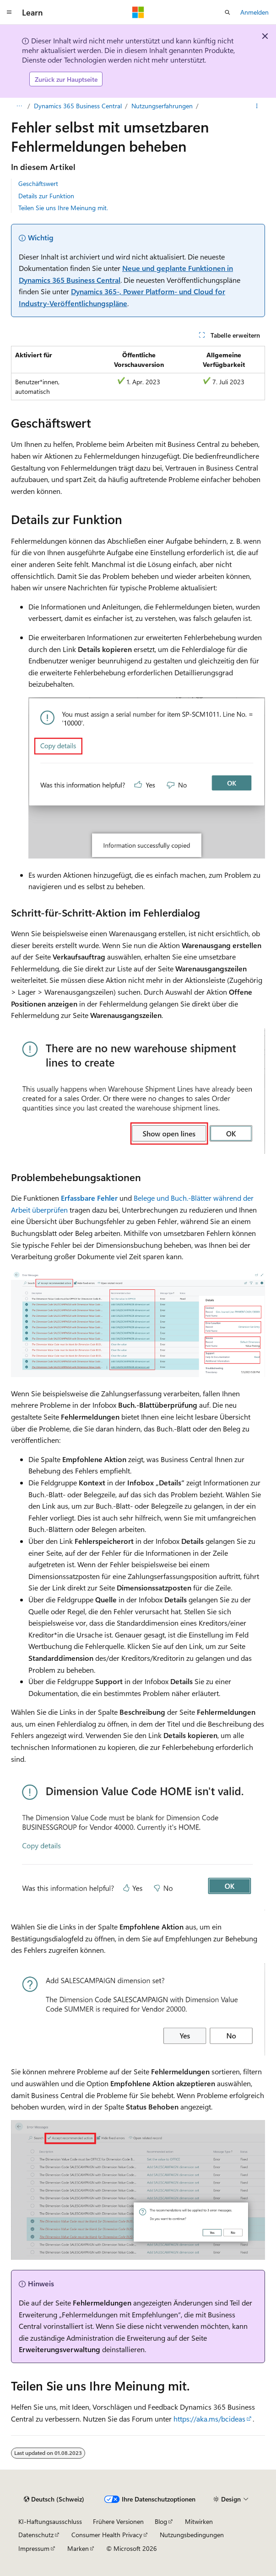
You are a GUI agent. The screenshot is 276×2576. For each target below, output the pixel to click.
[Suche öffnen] (227, 12)
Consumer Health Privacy (106, 2534)
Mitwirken (199, 2521)
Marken (78, 2548)
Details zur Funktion (46, 195)
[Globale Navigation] (9, 12)
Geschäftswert (38, 183)
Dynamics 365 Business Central (78, 105)
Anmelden (254, 12)
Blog (161, 2521)
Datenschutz (36, 2534)
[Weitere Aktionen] (257, 106)
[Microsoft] (138, 12)
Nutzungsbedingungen (192, 2534)
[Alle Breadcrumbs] (19, 106)
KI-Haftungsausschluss (50, 2521)
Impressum (33, 2548)
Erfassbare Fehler (89, 1198)
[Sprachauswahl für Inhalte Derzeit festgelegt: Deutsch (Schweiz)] (54, 2499)
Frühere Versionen (118, 2521)
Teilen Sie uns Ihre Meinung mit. (63, 207)
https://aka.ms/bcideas (209, 2418)
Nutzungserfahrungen (162, 105)
